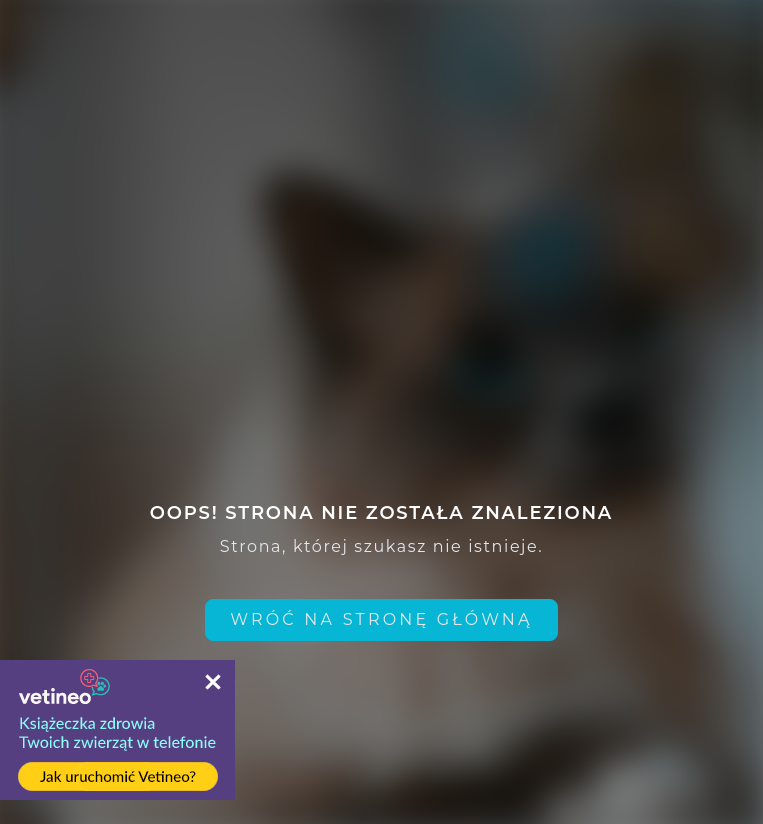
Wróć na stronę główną (381, 619)
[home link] (381, 620)
